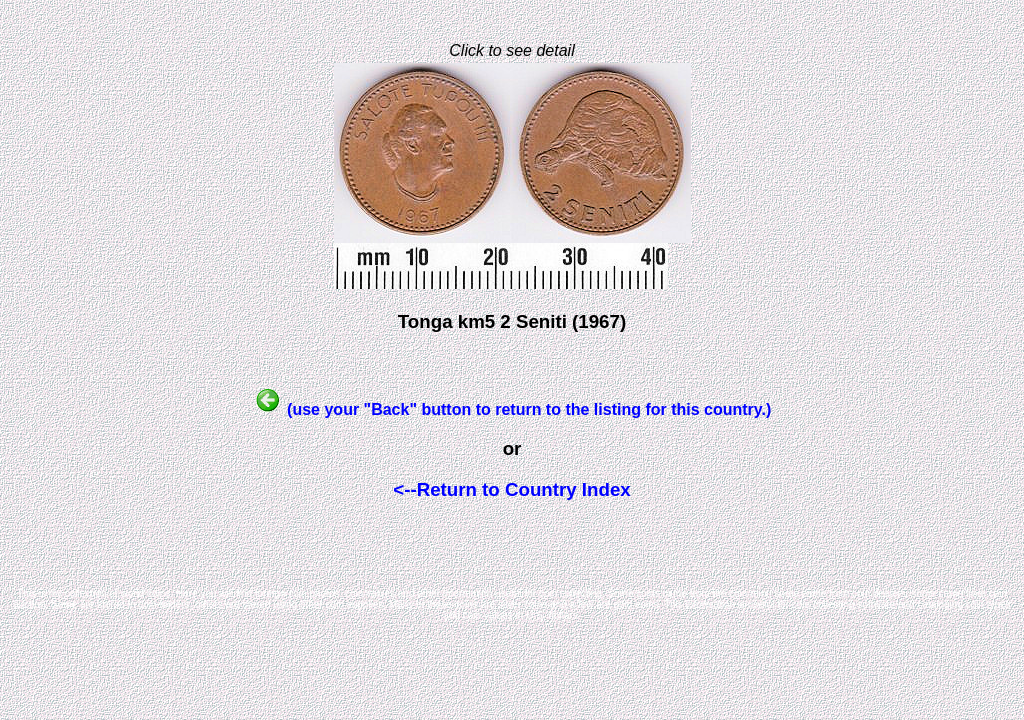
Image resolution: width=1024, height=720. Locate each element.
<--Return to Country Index (511, 489)
